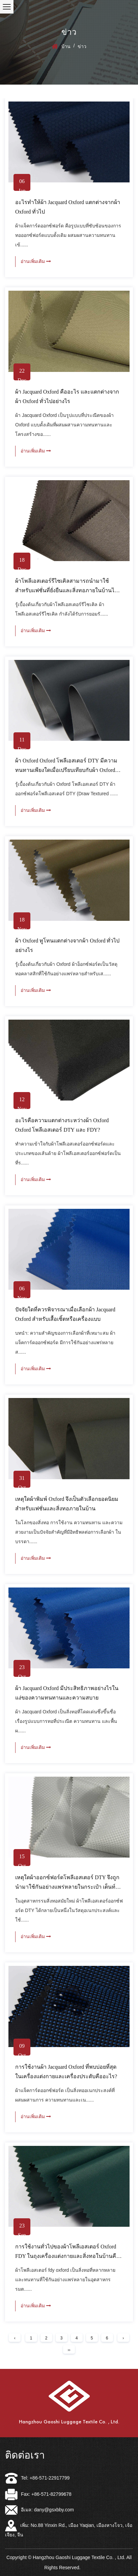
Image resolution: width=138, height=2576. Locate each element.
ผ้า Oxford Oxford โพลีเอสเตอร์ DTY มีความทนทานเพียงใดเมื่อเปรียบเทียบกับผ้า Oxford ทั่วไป (66, 770)
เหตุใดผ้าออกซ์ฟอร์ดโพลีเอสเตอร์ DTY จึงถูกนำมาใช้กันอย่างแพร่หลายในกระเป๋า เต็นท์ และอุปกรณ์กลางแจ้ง (67, 1886)
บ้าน (66, 46)
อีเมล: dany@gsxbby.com (39, 2509)
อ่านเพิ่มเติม (36, 261)
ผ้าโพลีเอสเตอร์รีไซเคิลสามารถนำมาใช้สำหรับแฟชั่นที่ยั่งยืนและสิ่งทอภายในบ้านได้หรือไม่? (66, 590)
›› (69, 2350)
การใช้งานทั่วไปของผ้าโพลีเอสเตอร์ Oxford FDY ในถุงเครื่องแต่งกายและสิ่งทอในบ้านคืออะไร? (67, 2256)
